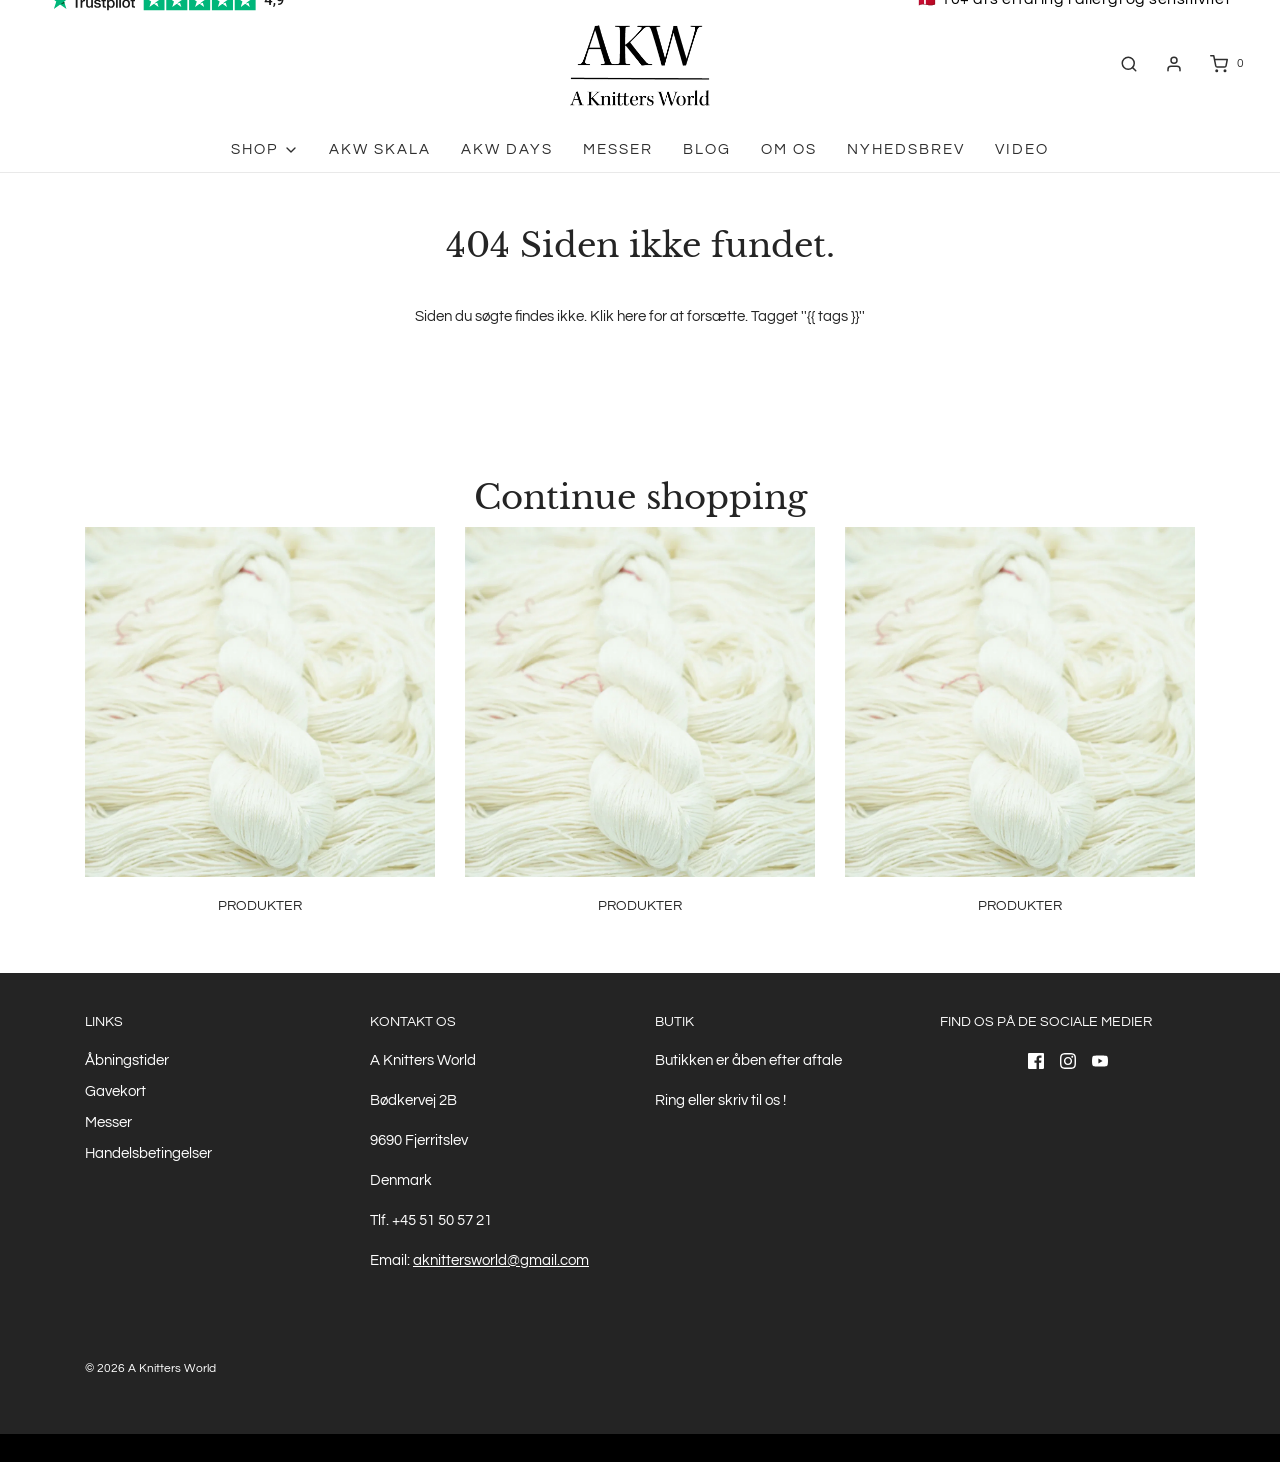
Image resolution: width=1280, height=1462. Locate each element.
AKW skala (380, 149)
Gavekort (115, 1091)
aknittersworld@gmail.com (501, 1260)
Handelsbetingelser (148, 1153)
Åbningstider (127, 1060)
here (631, 316)
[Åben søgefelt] (1129, 63)
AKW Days (507, 149)
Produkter (260, 906)
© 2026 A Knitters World (150, 1368)
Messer (618, 149)
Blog (707, 149)
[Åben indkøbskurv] (1225, 63)
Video (1022, 149)
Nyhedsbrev (906, 149)
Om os (789, 149)
